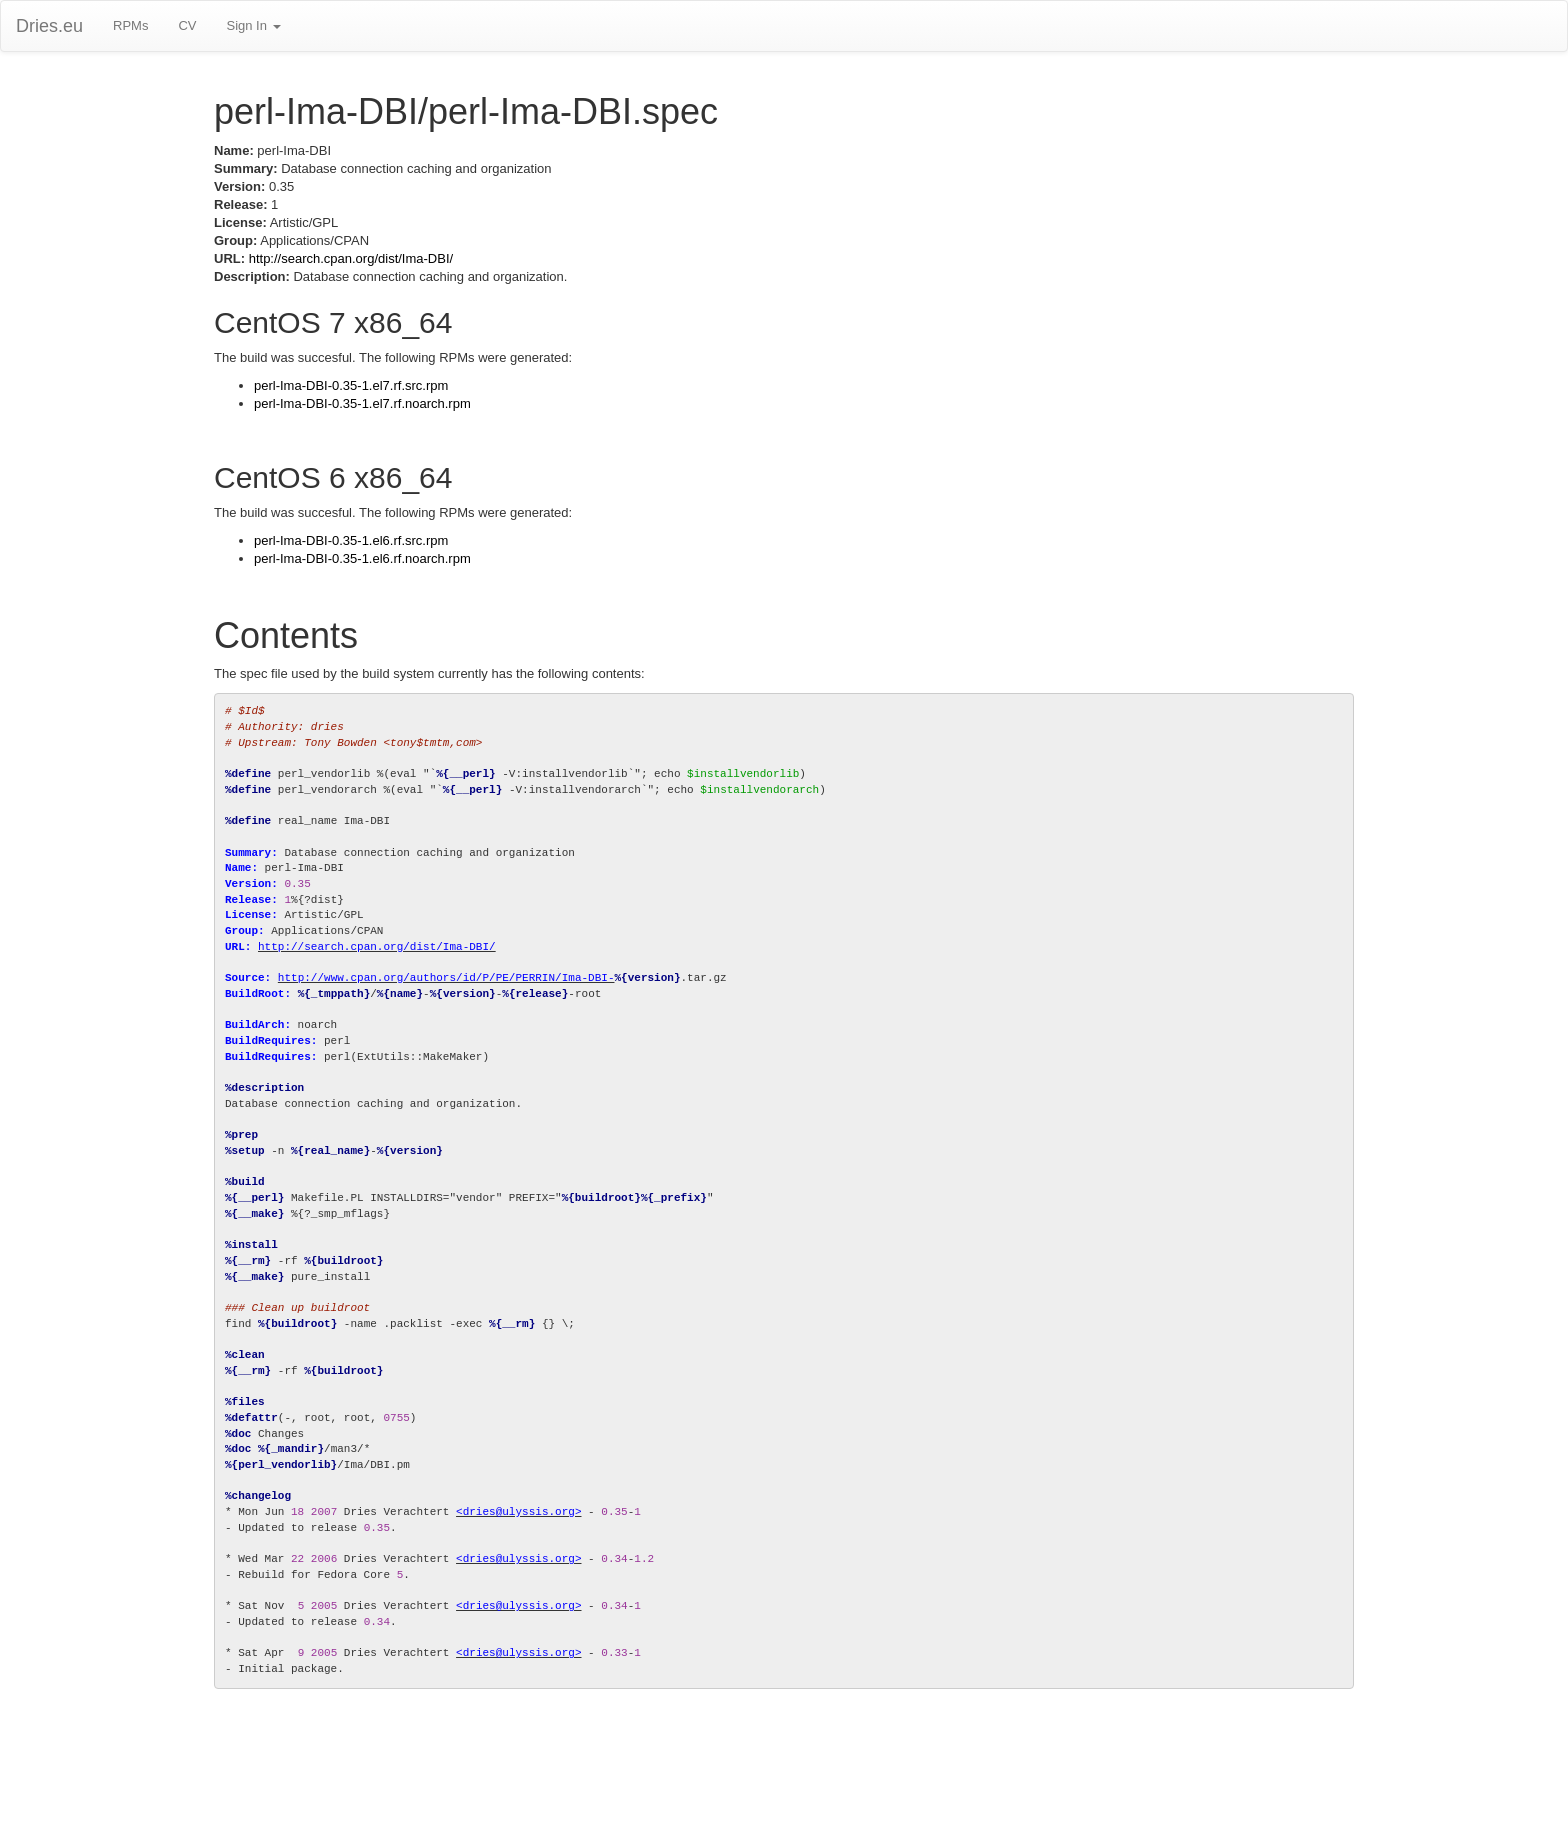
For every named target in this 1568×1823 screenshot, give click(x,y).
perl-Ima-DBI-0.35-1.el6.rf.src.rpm (351, 540)
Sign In (253, 25)
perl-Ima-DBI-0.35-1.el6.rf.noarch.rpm (362, 558)
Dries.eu (49, 26)
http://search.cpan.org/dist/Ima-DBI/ (351, 258)
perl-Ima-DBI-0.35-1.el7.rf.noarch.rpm (362, 403)
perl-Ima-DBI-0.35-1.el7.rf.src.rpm (351, 385)
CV (187, 25)
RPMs (130, 25)
